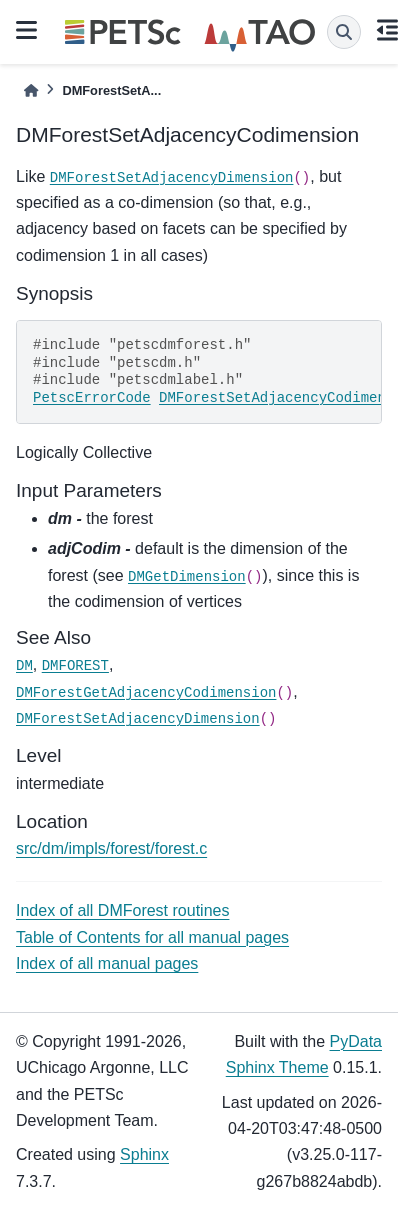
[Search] (344, 32)
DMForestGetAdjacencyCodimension (146, 693)
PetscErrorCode (92, 398)
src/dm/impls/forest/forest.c (111, 848)
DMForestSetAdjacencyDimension (172, 178)
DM (24, 666)
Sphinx (144, 1154)
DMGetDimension (187, 577)
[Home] (31, 90)
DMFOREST (75, 666)
